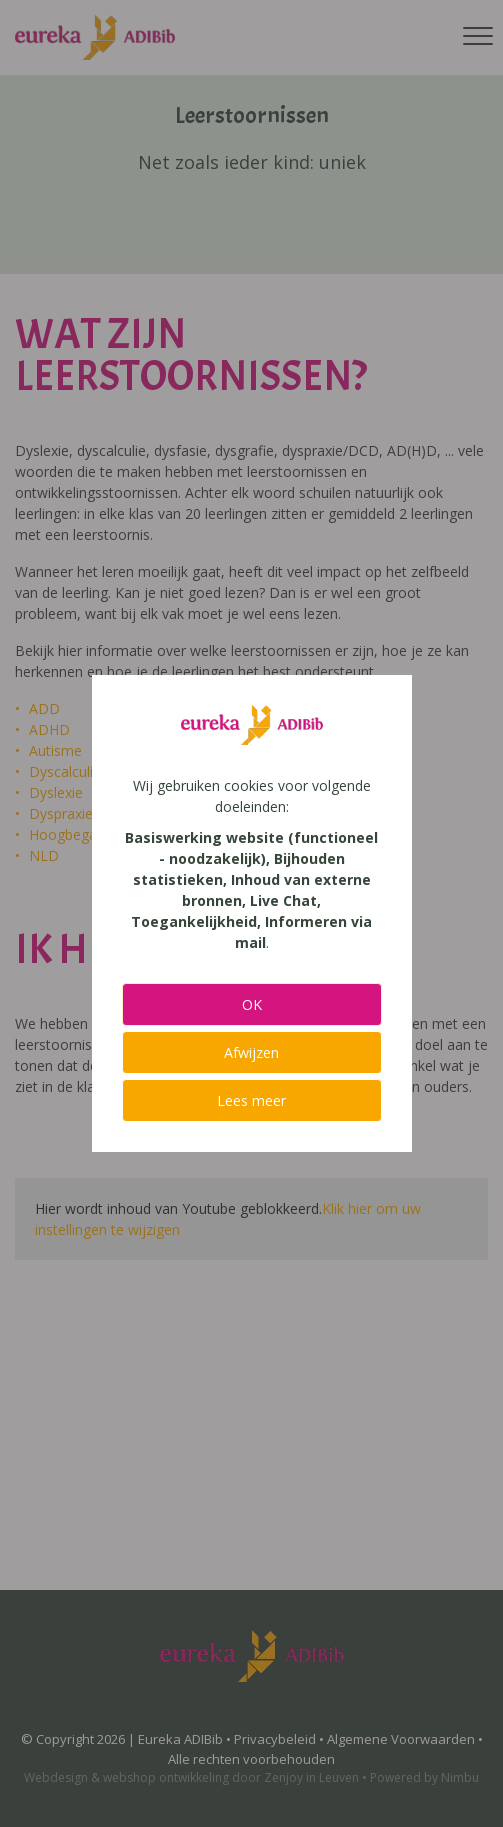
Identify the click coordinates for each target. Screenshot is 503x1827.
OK (252, 1004)
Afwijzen (251, 1052)
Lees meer (251, 1100)
